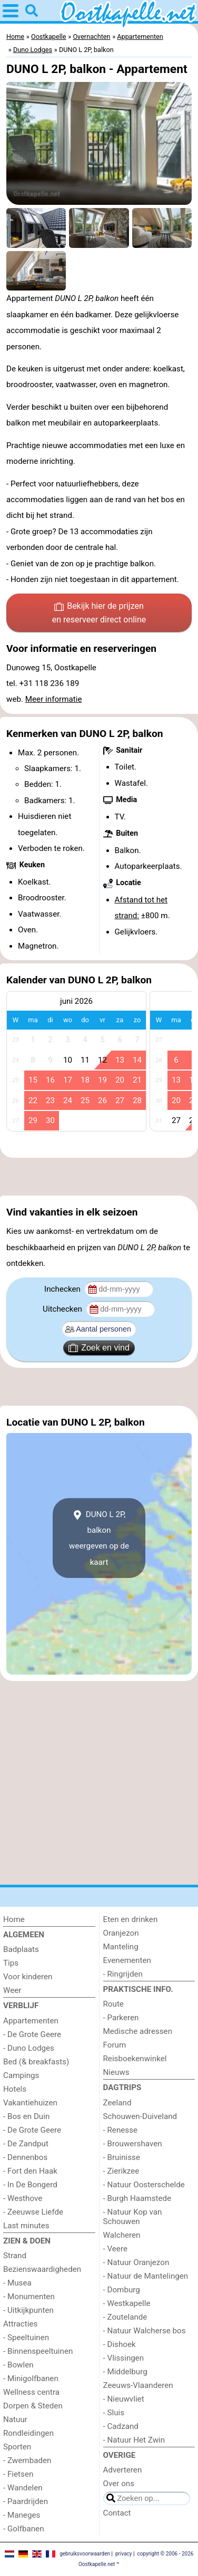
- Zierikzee (121, 2171)
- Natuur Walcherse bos (144, 2330)
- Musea (17, 2283)
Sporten (17, 2447)
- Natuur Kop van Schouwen (132, 2216)
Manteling (120, 1946)
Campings (21, 2075)
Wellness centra (31, 2392)
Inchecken (63, 1289)
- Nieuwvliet (123, 2399)
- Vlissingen (123, 2358)
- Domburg (121, 2289)
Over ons (119, 2483)
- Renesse (120, 2130)
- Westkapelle (127, 2303)
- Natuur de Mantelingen (146, 2276)
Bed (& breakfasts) (36, 2061)
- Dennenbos (25, 2157)
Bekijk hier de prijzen (99, 613)
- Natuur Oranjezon (136, 2262)
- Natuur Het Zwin (134, 2440)
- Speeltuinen (26, 2337)
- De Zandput (25, 2143)
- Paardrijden (25, 2501)
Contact (117, 2513)
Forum (114, 2045)
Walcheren (122, 2235)
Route (113, 2004)
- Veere (115, 2248)
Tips (10, 1963)
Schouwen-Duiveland (140, 2116)
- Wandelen (23, 2487)
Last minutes (26, 2225)
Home (14, 1919)
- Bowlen (18, 2365)
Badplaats (21, 1949)
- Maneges (21, 2515)
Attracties (20, 2324)
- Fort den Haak (30, 2171)
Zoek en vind (99, 1348)
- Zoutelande (125, 2317)
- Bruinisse (121, 2157)
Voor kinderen (27, 1976)
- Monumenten (29, 2296)
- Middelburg (125, 2371)
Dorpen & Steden (33, 2406)
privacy (123, 2554)
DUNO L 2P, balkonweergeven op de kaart (99, 1538)
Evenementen (127, 1960)
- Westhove (22, 2198)
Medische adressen (138, 2031)
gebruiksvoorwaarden (85, 2554)
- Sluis (114, 2412)
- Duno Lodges (28, 2048)
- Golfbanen (23, 2528)
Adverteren (122, 2470)
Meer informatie (53, 699)
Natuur (15, 2419)
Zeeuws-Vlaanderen (138, 2385)
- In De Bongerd (30, 2184)
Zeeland (117, 2102)
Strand (14, 2255)
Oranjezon (121, 1933)
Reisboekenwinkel (135, 2058)
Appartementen (30, 2021)
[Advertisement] (99, 1176)
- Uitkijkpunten (28, 2310)
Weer (12, 1990)
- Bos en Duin (26, 2116)
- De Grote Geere (32, 2034)
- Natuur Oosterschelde (144, 2184)
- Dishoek (119, 2344)
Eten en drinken (130, 1919)
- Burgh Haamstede (137, 2198)
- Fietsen (18, 2474)
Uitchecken (63, 1309)
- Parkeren (121, 2017)
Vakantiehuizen (30, 2102)
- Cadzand (120, 2426)
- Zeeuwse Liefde (33, 2212)
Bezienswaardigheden (42, 2269)
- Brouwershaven (132, 2143)
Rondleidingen (28, 2433)
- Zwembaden (27, 2460)
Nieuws (116, 2072)
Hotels (14, 2089)
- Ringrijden (123, 1974)
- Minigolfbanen (30, 2378)
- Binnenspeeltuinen (38, 2351)
